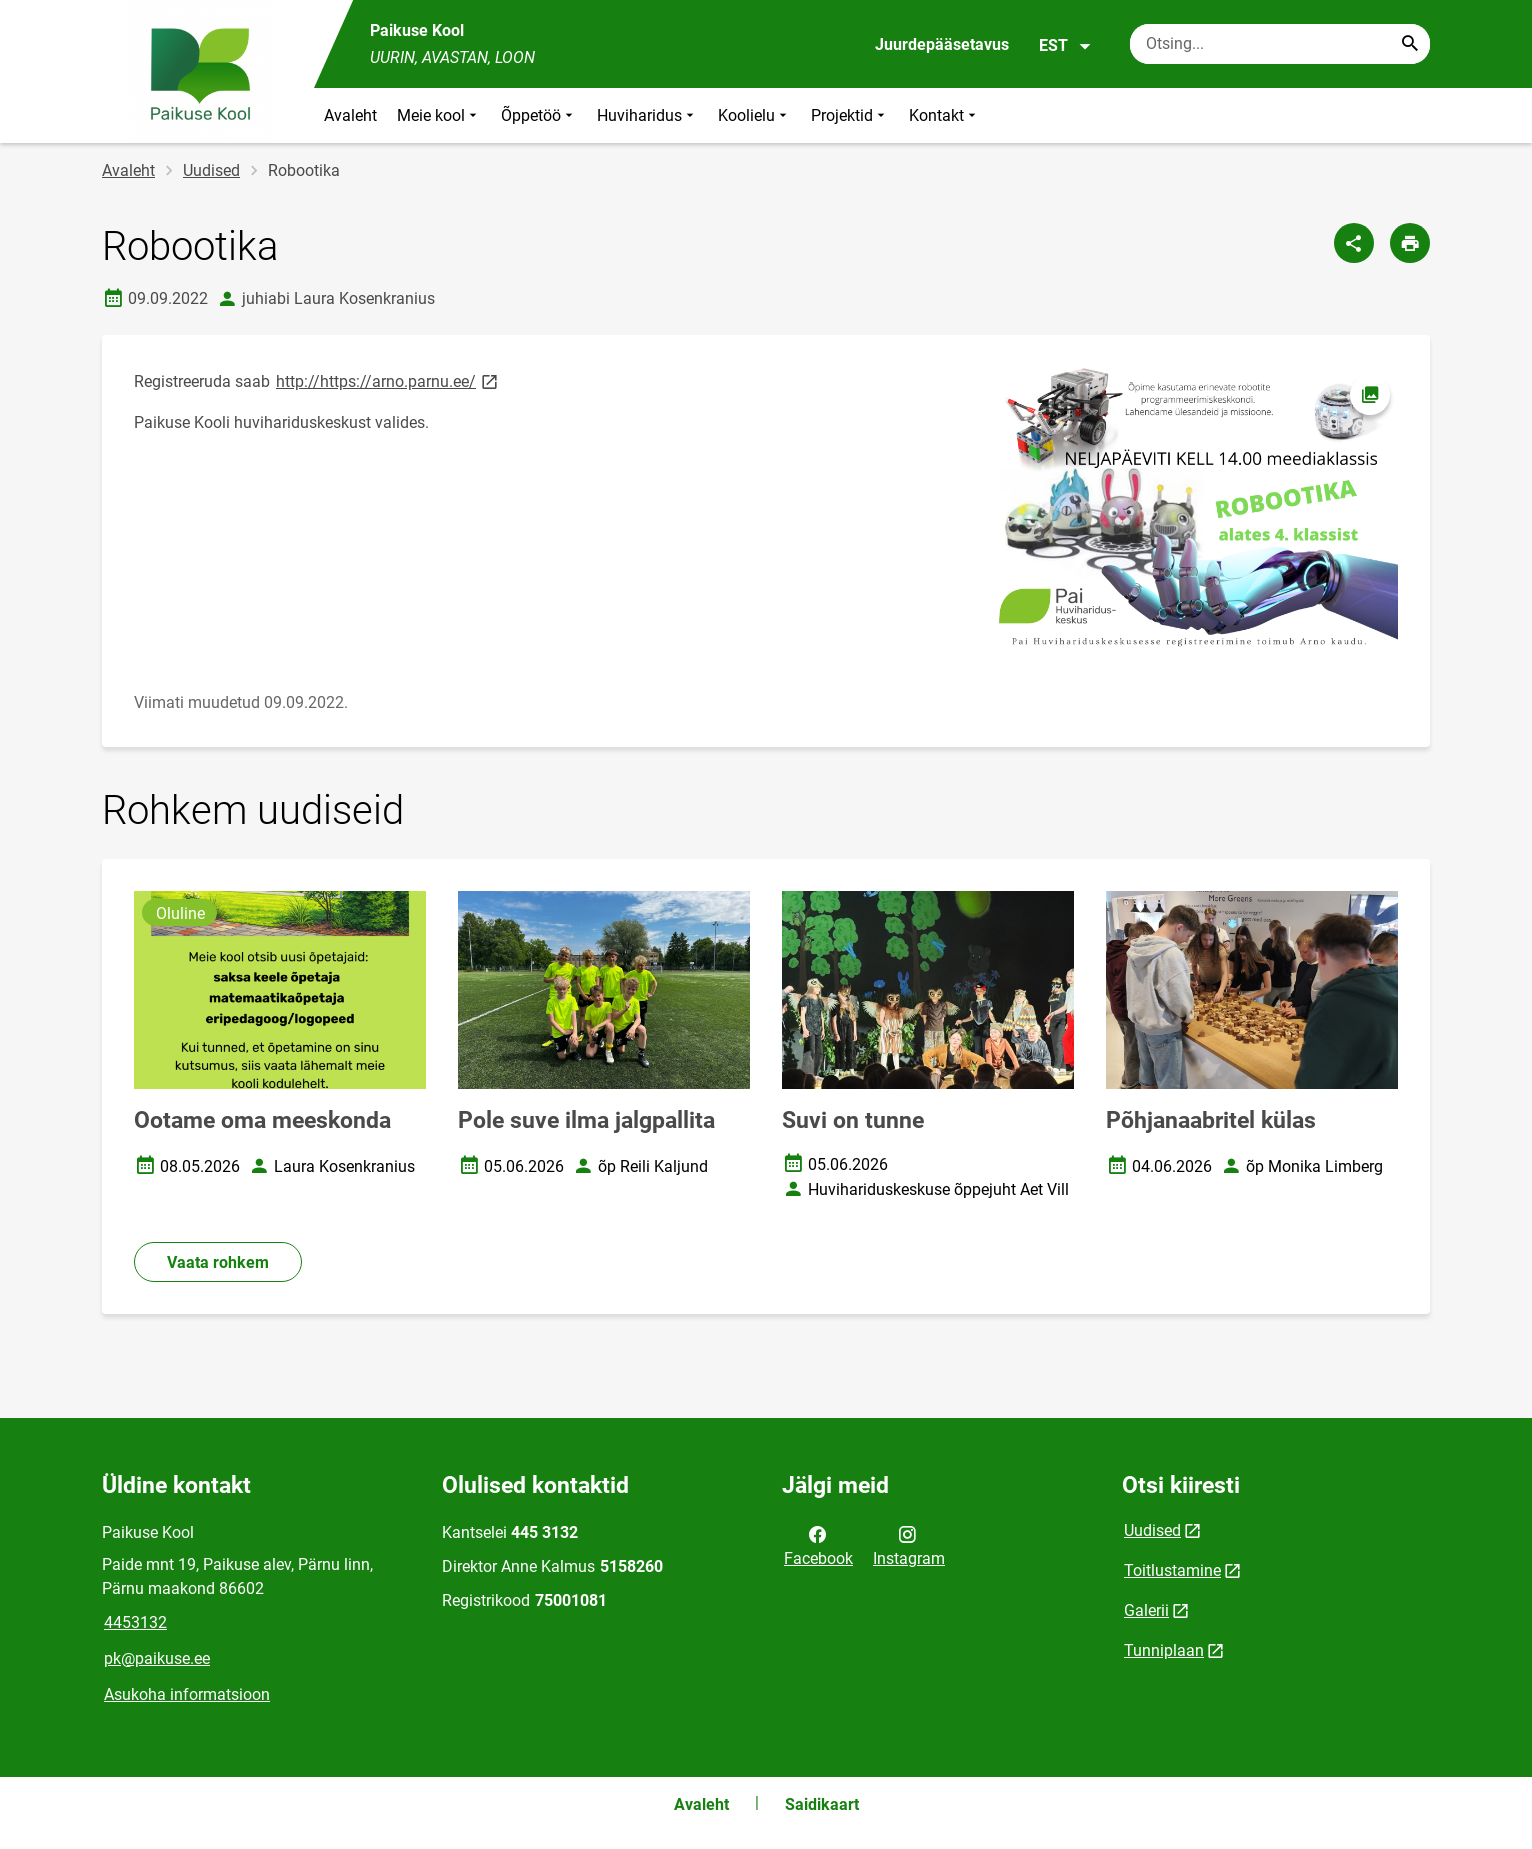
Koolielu (754, 115)
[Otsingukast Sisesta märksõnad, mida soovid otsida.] (1280, 44)
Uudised (211, 170)
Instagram (909, 1545)
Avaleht (350, 115)
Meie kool (439, 115)
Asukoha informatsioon (187, 1694)
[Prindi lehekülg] (1410, 243)
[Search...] (1410, 44)
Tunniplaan (1164, 1650)
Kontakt (944, 115)
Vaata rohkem (218, 1262)
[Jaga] (1354, 243)
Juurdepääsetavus (942, 44)
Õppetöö (539, 115)
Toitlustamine (1172, 1570)
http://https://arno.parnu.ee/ (388, 380)
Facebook (818, 1545)
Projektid (850, 115)
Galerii (1146, 1610)
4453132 (135, 1622)
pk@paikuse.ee (157, 1658)
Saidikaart (822, 1804)
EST (1065, 46)
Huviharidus (647, 115)
